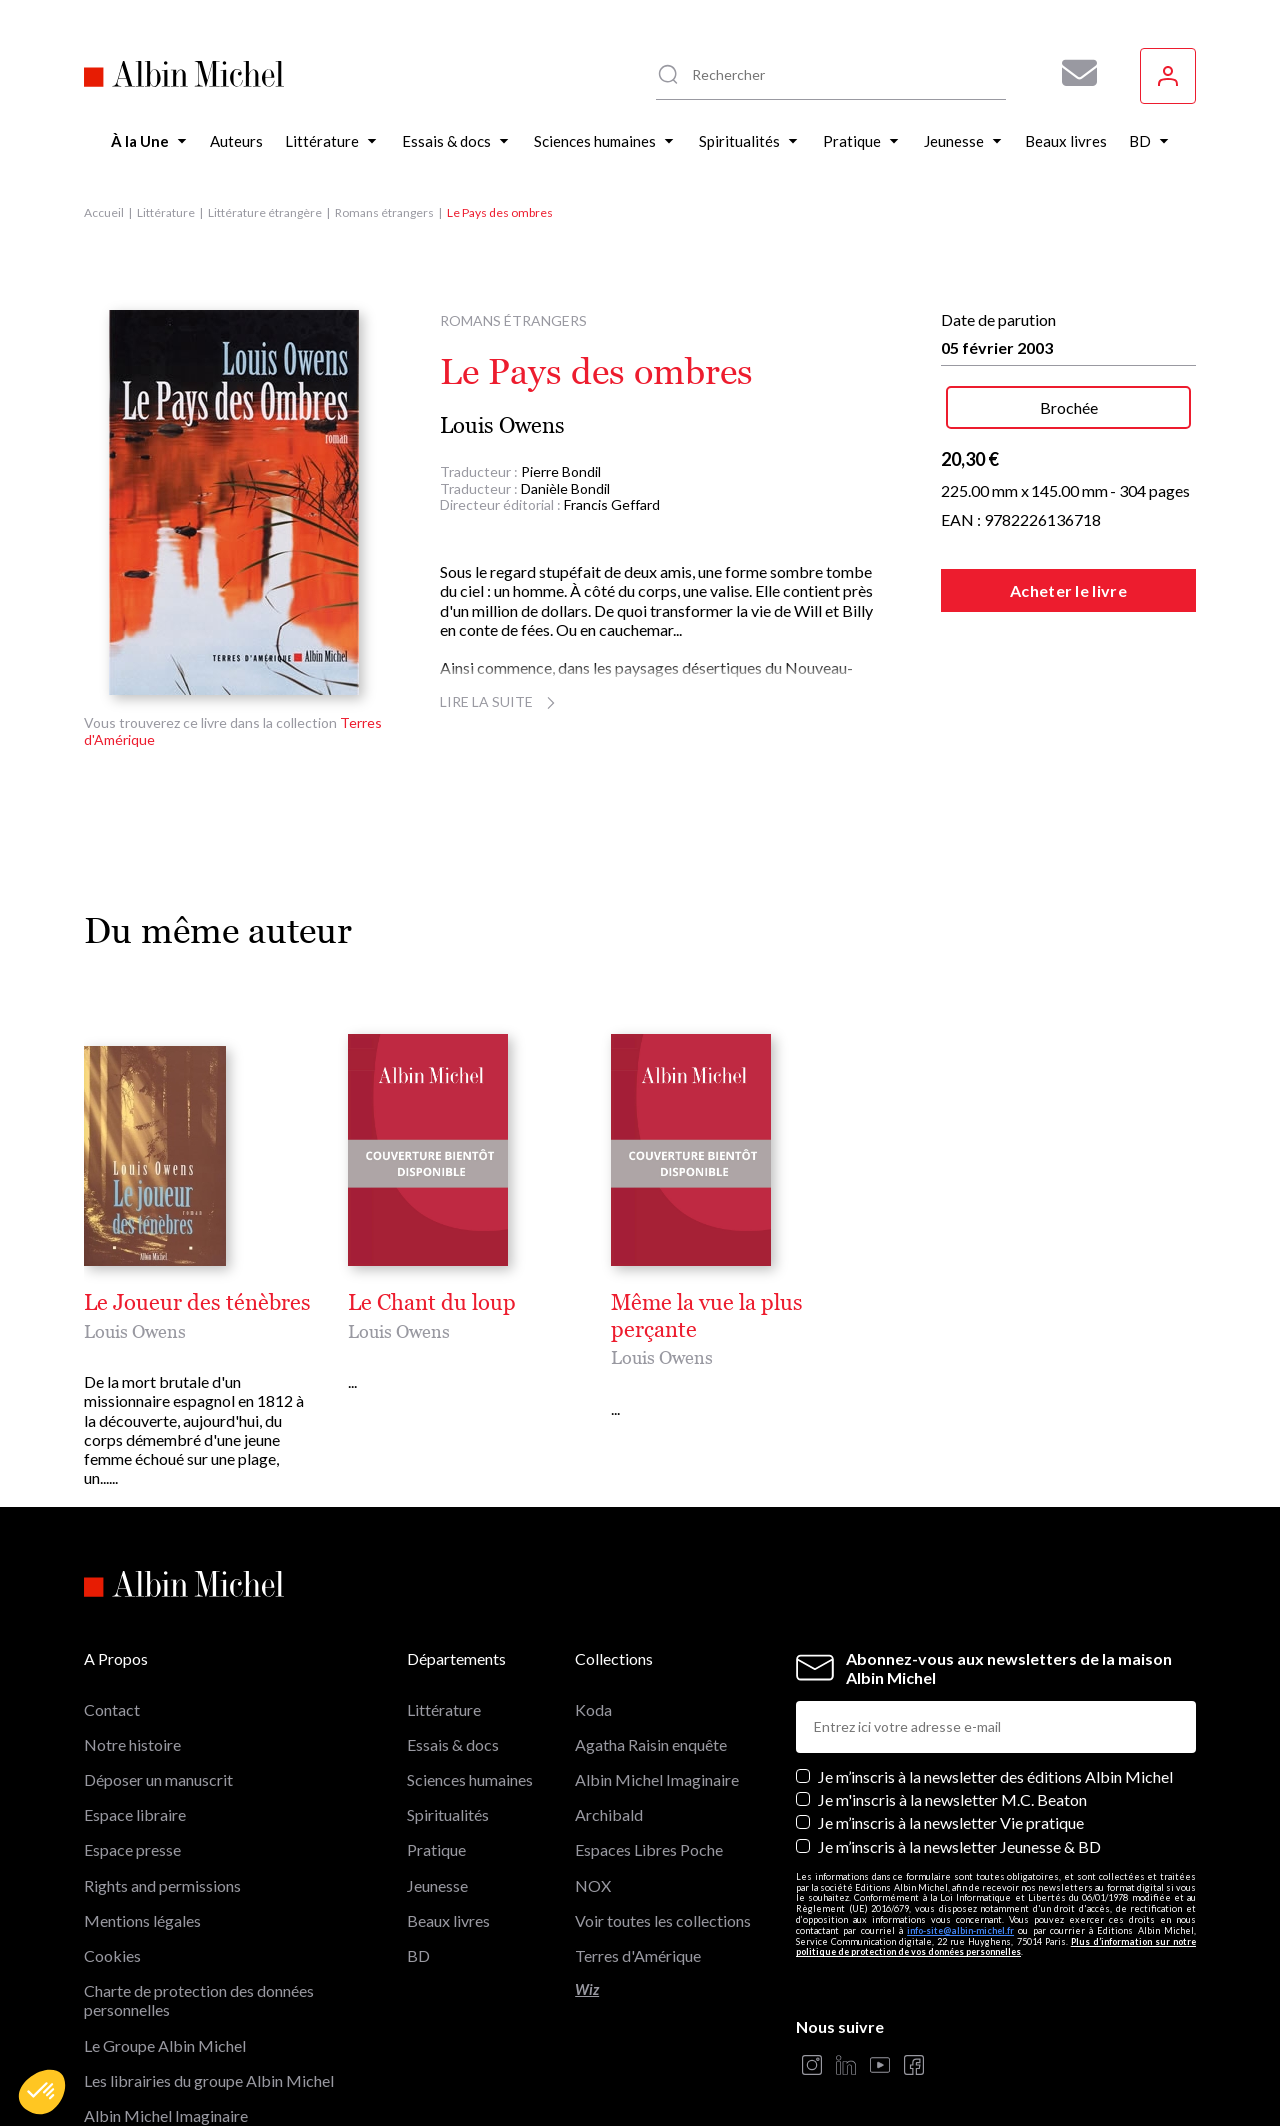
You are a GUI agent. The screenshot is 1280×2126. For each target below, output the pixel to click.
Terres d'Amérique (638, 1859)
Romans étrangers (384, 212)
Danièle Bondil (565, 488)
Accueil (104, 212)
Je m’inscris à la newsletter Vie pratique (951, 1726)
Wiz (587, 1893)
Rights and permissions (162, 1789)
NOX (593, 1789)
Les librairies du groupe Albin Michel (209, 1984)
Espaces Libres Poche (649, 1754)
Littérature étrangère (265, 212)
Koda (593, 1613)
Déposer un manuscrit (158, 1683)
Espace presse (132, 1754)
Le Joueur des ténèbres (197, 1303)
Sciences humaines (470, 1683)
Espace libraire (135, 1718)
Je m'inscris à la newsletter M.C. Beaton (952, 1703)
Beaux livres (448, 1824)
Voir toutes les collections (663, 1824)
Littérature (166, 212)
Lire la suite (500, 701)
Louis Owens (502, 425)
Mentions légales (142, 1824)
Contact (112, 1613)
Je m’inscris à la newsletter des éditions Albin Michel (995, 1680)
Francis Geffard (612, 504)
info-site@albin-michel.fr (960, 1834)
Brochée (1069, 407)
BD (418, 1859)
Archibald (609, 1718)
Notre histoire (132, 1648)
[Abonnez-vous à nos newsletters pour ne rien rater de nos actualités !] (1072, 73)
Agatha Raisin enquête (651, 1648)
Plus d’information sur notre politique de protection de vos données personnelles (996, 1851)
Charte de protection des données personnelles (199, 1904)
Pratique (436, 1754)
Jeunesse (437, 1789)
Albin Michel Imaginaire (166, 2019)
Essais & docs (453, 1648)
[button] (42, 2092)
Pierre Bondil (561, 471)
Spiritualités (448, 1718)
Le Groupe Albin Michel (165, 1949)
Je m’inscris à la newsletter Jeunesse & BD (959, 1750)
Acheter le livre (1068, 590)
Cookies (112, 1859)
